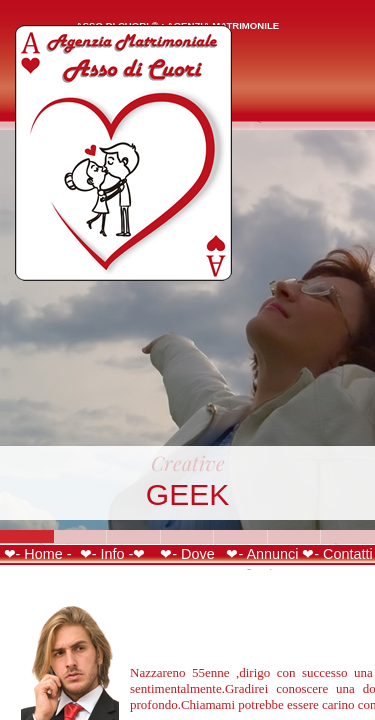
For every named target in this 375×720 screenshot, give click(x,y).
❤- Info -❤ (113, 554)
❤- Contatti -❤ (337, 562)
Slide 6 (295, 536)
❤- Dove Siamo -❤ (188, 562)
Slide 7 (348, 536)
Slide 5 (241, 536)
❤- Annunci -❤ (262, 562)
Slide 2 (81, 536)
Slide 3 (134, 536)
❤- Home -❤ (38, 562)
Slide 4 (188, 536)
